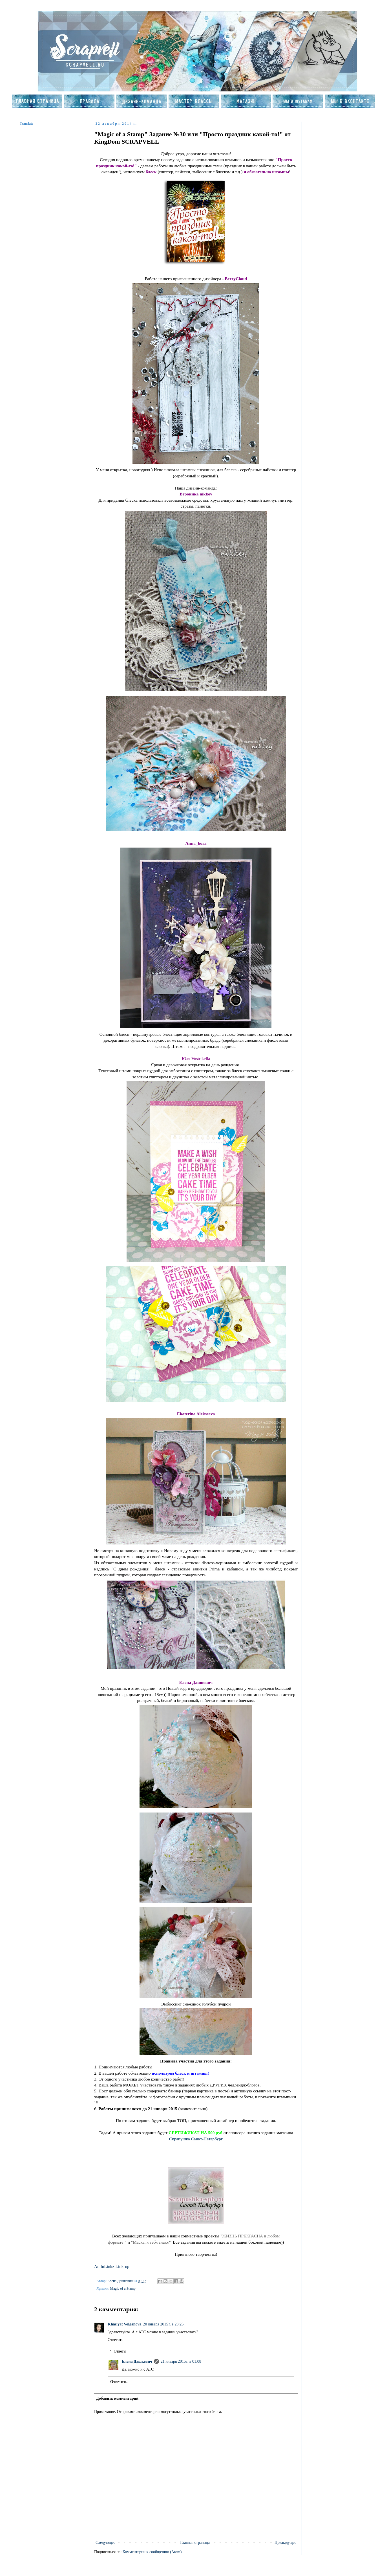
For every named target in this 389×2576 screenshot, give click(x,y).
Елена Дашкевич (137, 2361)
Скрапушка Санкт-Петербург (196, 2138)
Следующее (105, 2542)
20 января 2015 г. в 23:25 (163, 2324)
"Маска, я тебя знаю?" (151, 2242)
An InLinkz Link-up (111, 2266)
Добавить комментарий (117, 2398)
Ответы (120, 2351)
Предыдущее (285, 2542)
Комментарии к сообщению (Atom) (152, 2552)
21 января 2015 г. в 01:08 (181, 2361)
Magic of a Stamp (123, 2288)
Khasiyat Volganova (124, 2324)
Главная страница (195, 2542)
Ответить (115, 2340)
